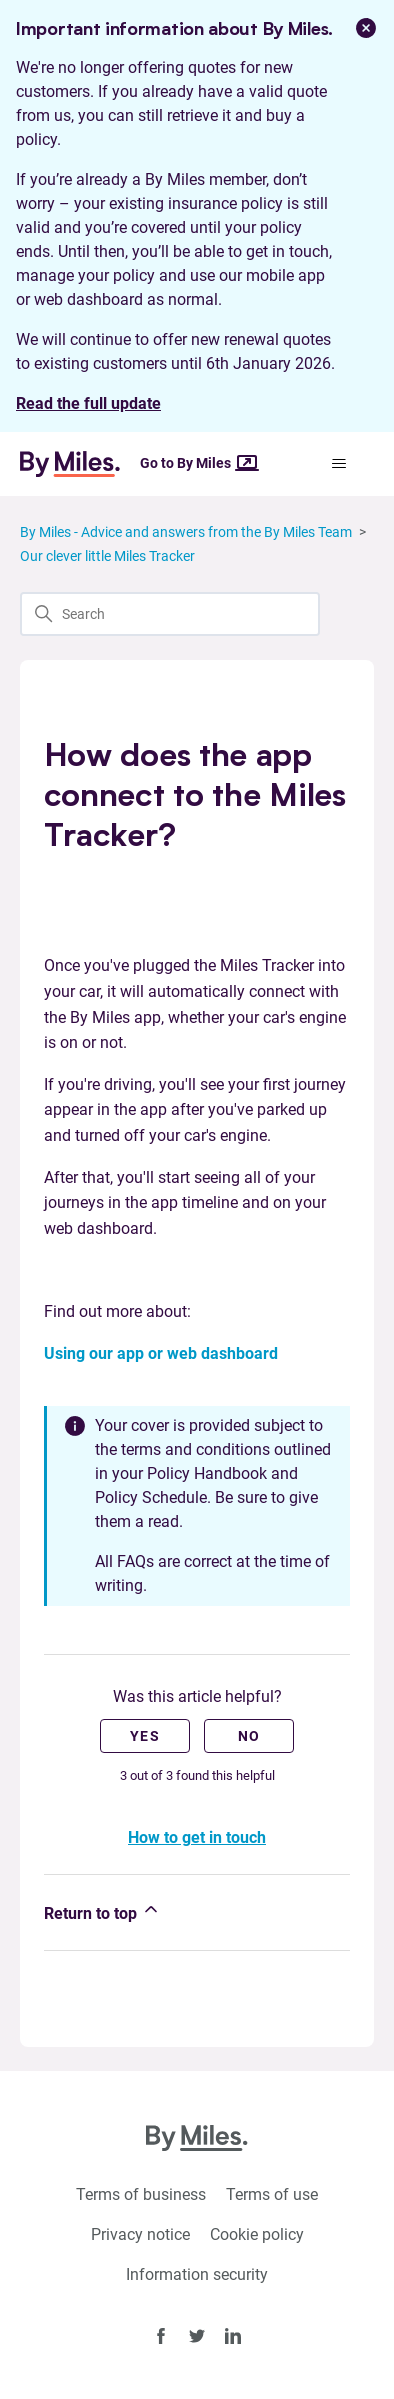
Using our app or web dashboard (161, 1353)
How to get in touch (197, 1837)
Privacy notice (140, 2234)
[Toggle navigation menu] (338, 464)
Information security (197, 2274)
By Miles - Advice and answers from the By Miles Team (186, 532)
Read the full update (88, 403)
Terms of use (272, 2194)
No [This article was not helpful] (249, 1736)
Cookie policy (257, 2234)
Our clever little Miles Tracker (107, 556)
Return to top (102, 1911)
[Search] (170, 614)
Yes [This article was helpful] (145, 1736)
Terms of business (141, 2194)
